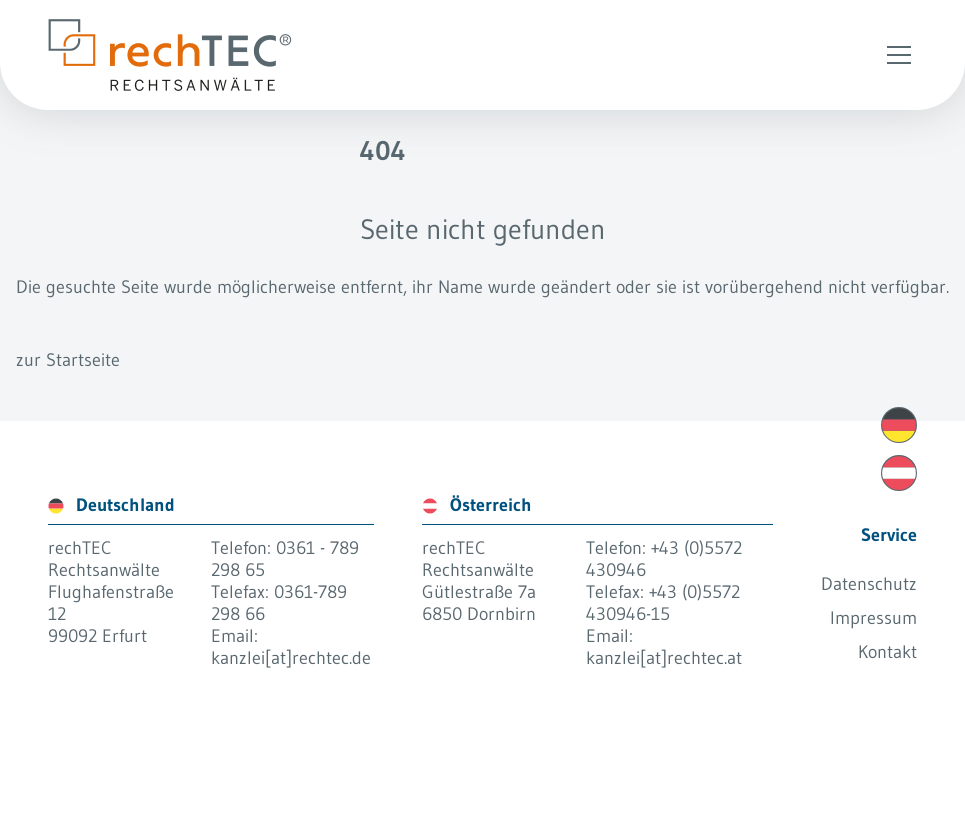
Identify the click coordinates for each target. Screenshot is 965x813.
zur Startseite (68, 360)
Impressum (873, 618)
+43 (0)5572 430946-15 (663, 603)
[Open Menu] (899, 55)
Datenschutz (869, 584)
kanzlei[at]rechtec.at (664, 658)
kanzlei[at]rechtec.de (291, 658)
